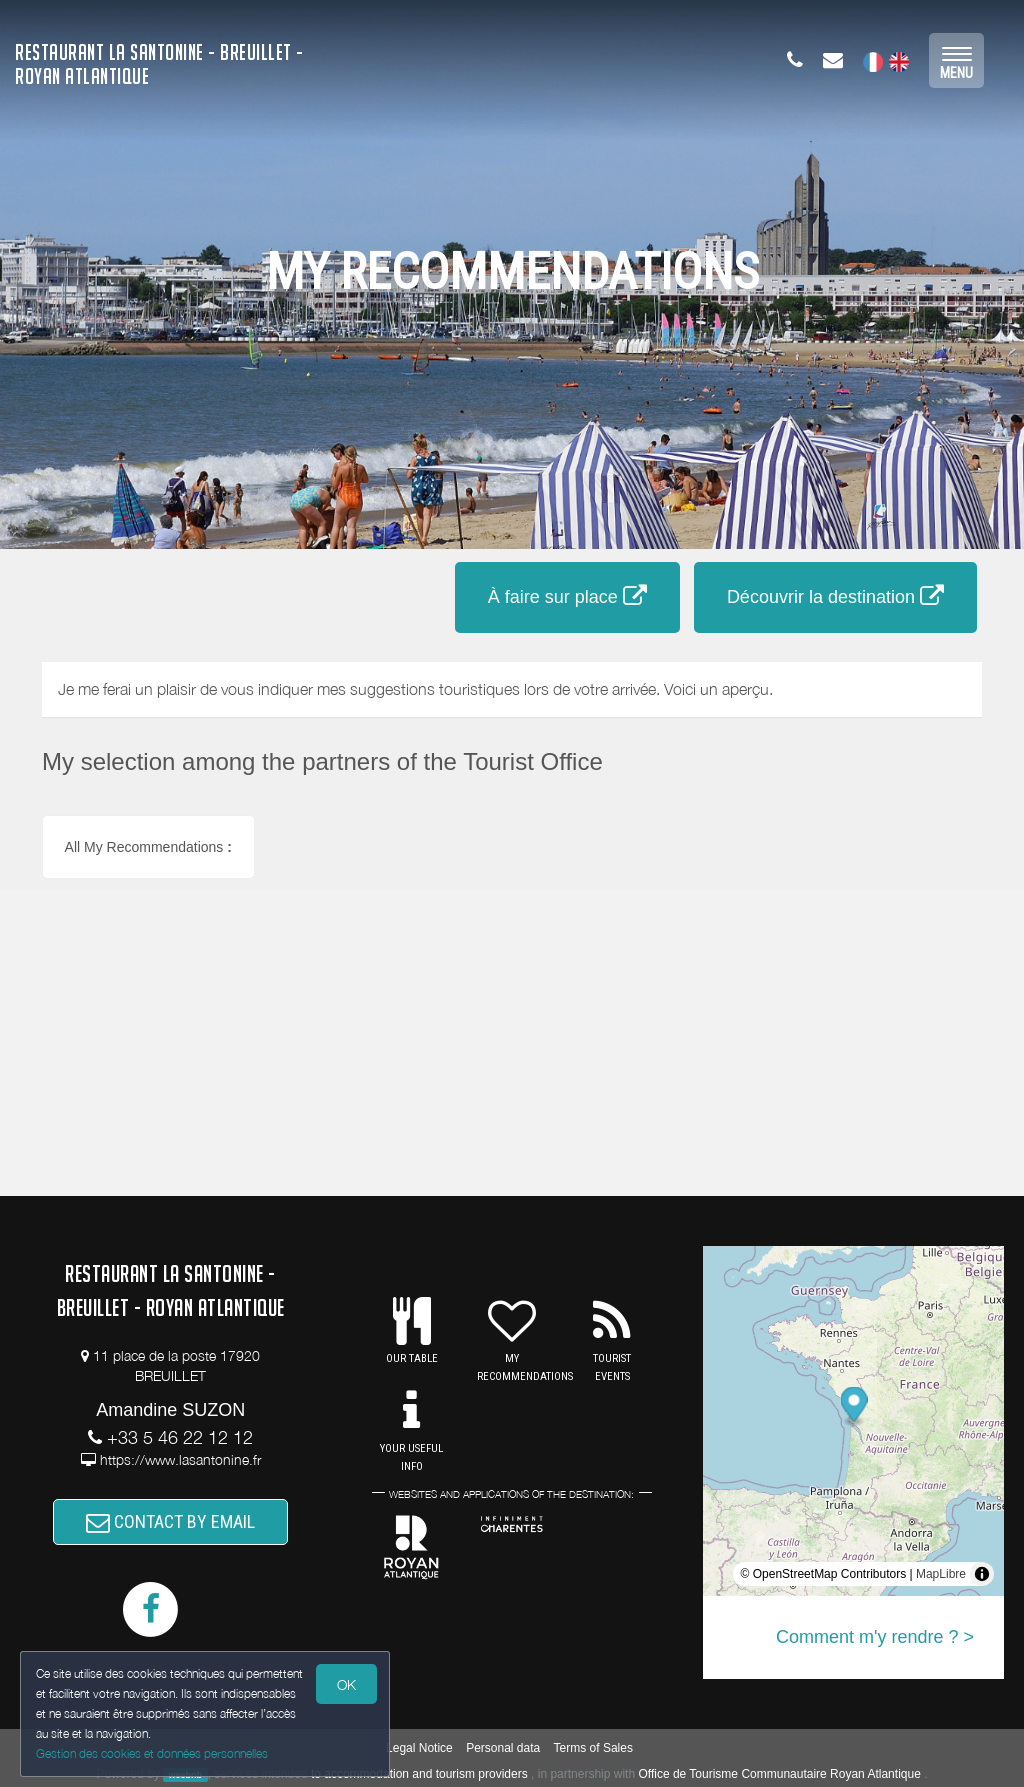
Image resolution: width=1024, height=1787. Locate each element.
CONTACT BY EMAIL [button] (170, 1521)
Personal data (503, 1748)
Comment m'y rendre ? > (875, 1637)
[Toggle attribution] (982, 1574)
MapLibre (941, 1574)
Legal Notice (419, 1748)
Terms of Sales (593, 1748)
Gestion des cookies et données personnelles (152, 1753)
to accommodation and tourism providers (419, 1774)
